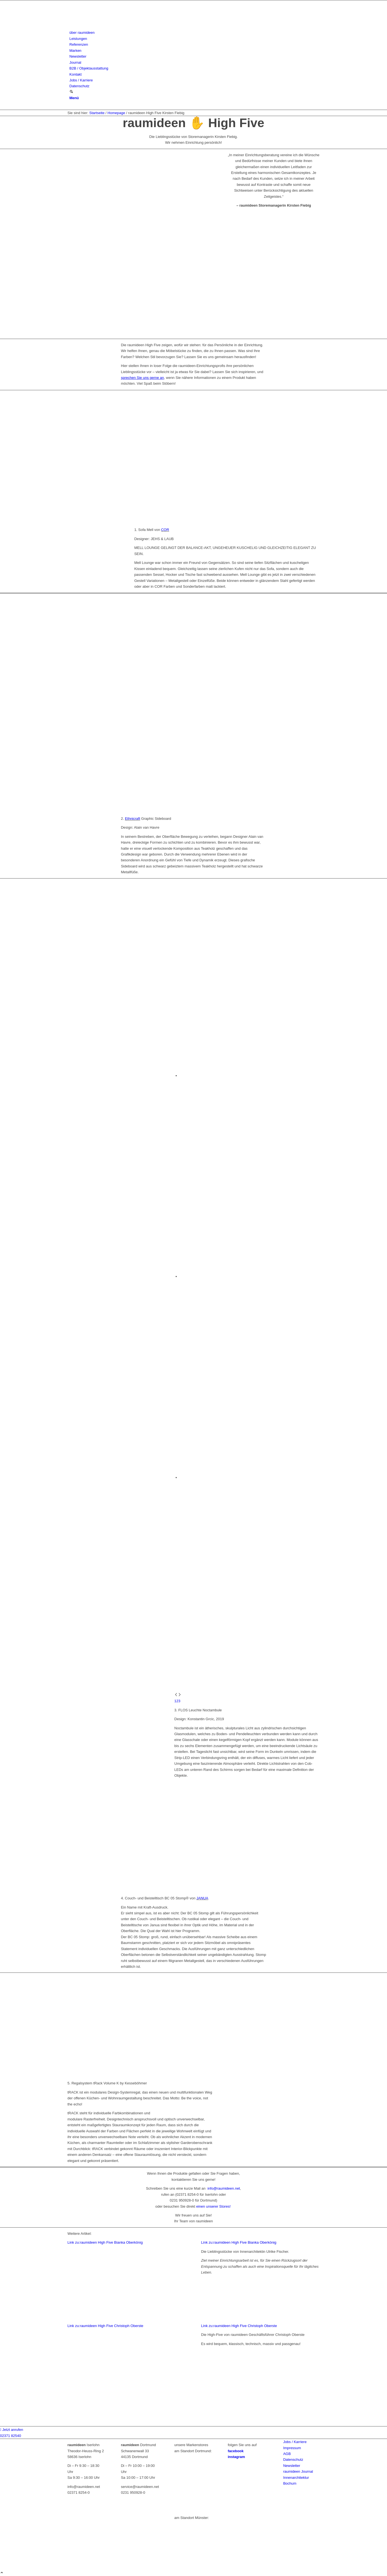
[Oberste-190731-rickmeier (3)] (127, 2423)
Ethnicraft (132, 818)
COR (165, 530)
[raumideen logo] (109, 27)
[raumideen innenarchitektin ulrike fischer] (127, 2320)
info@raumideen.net (223, 2188)
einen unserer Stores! (214, 2206)
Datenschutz (293, 2459)
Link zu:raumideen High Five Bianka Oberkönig (105, 2242)
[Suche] (71, 92)
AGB (287, 2454)
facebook (236, 2451)
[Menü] (74, 98)
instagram (236, 2457)
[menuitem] (195, 32)
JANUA (202, 1898)
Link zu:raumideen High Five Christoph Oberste (105, 2326)
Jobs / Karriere (295, 2442)
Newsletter (291, 2466)
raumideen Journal (298, 2471)
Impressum (292, 2448)
